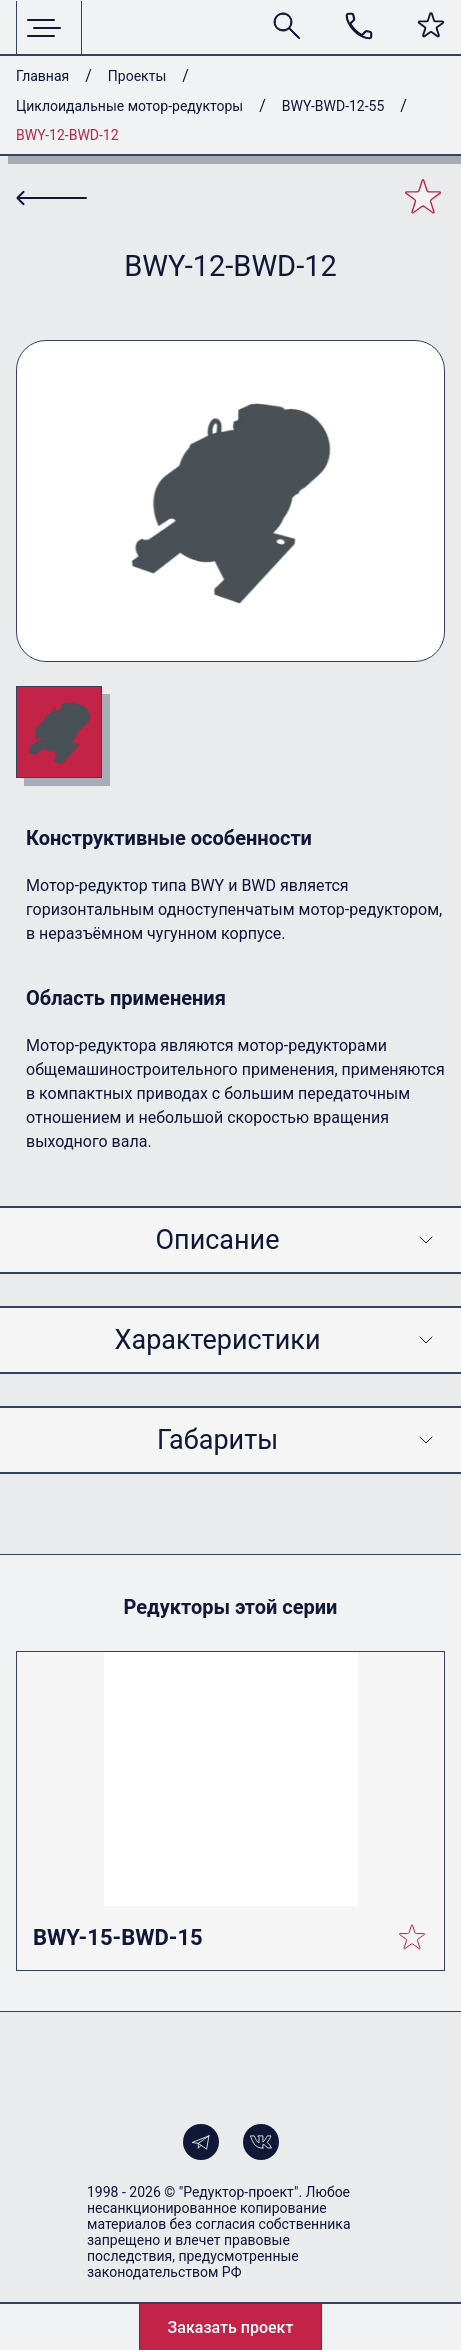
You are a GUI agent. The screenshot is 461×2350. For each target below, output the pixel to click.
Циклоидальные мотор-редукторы (129, 106)
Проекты (137, 76)
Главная (42, 76)
